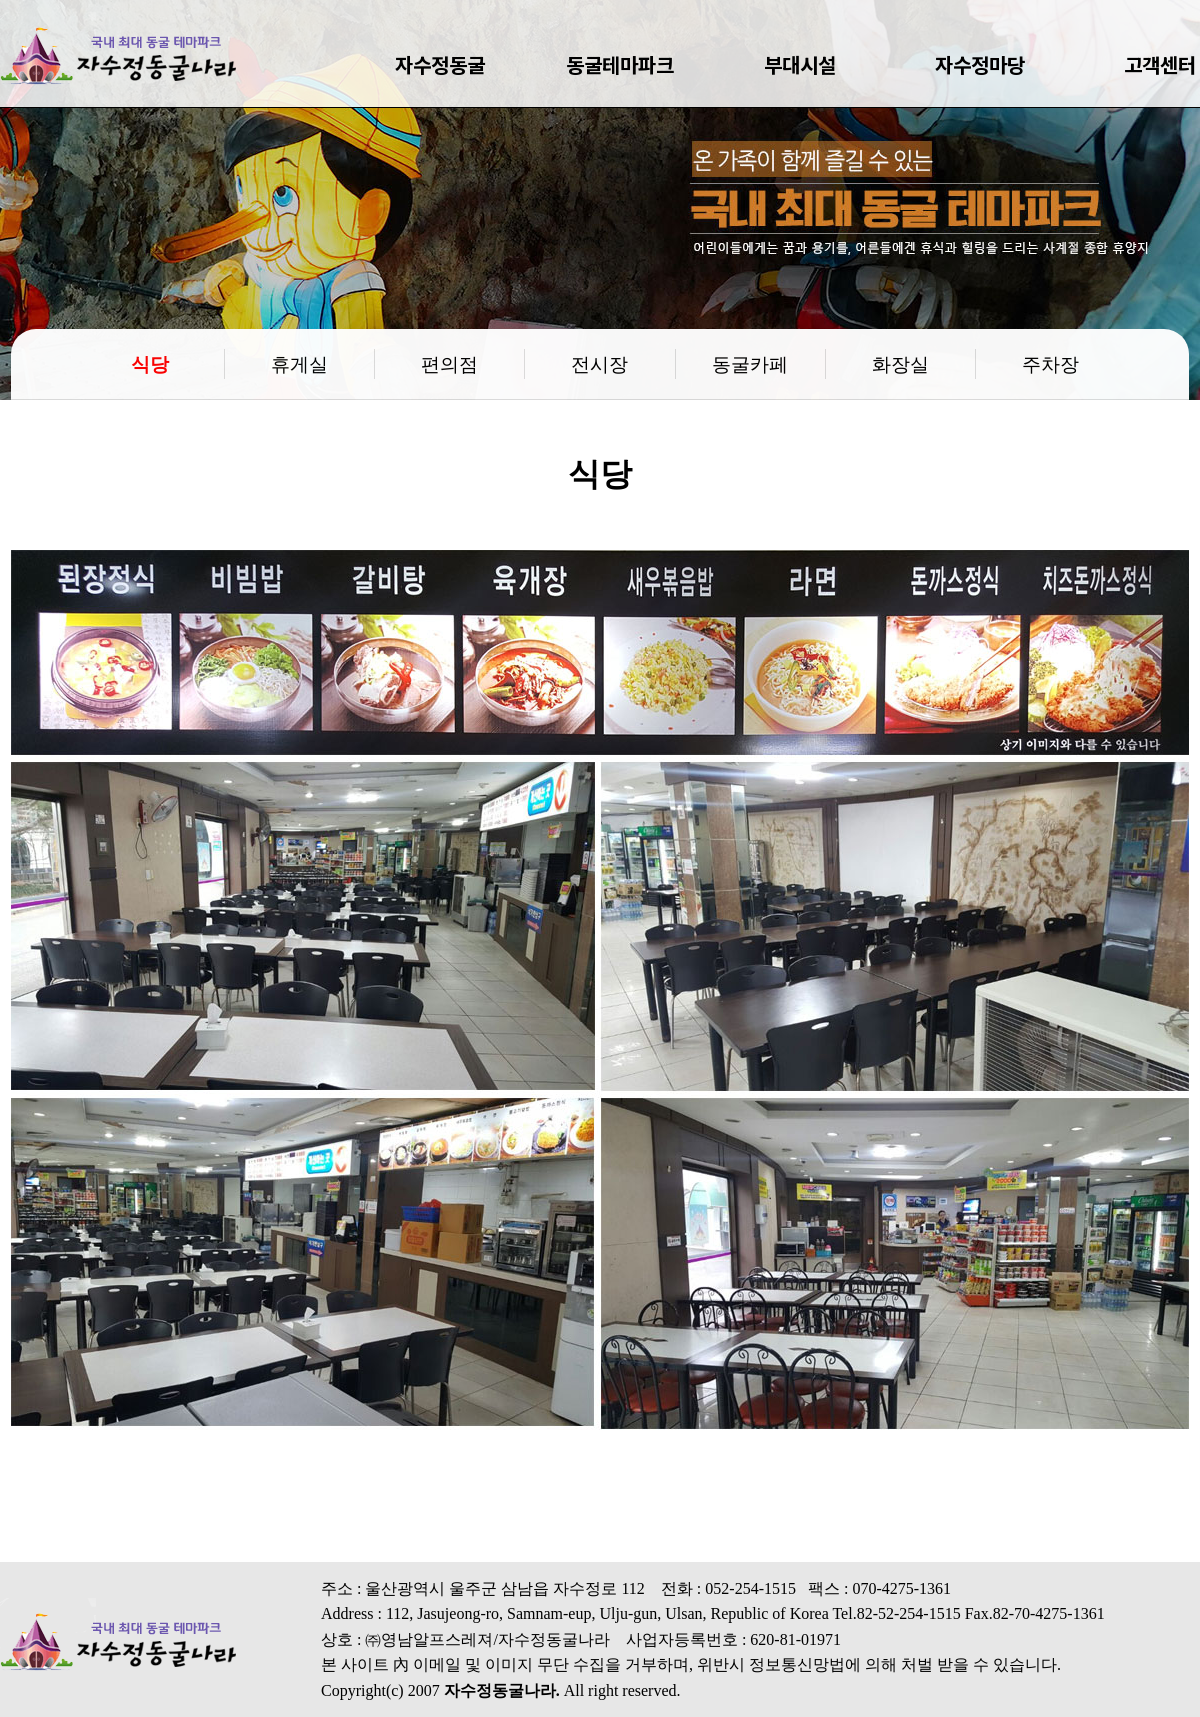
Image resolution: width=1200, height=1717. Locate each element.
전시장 (599, 363)
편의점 (449, 363)
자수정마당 (980, 64)
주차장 (1050, 363)
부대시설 (800, 64)
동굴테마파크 (620, 64)
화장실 (900, 363)
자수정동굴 (440, 64)
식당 (150, 363)
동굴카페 (750, 363)
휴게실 (299, 363)
